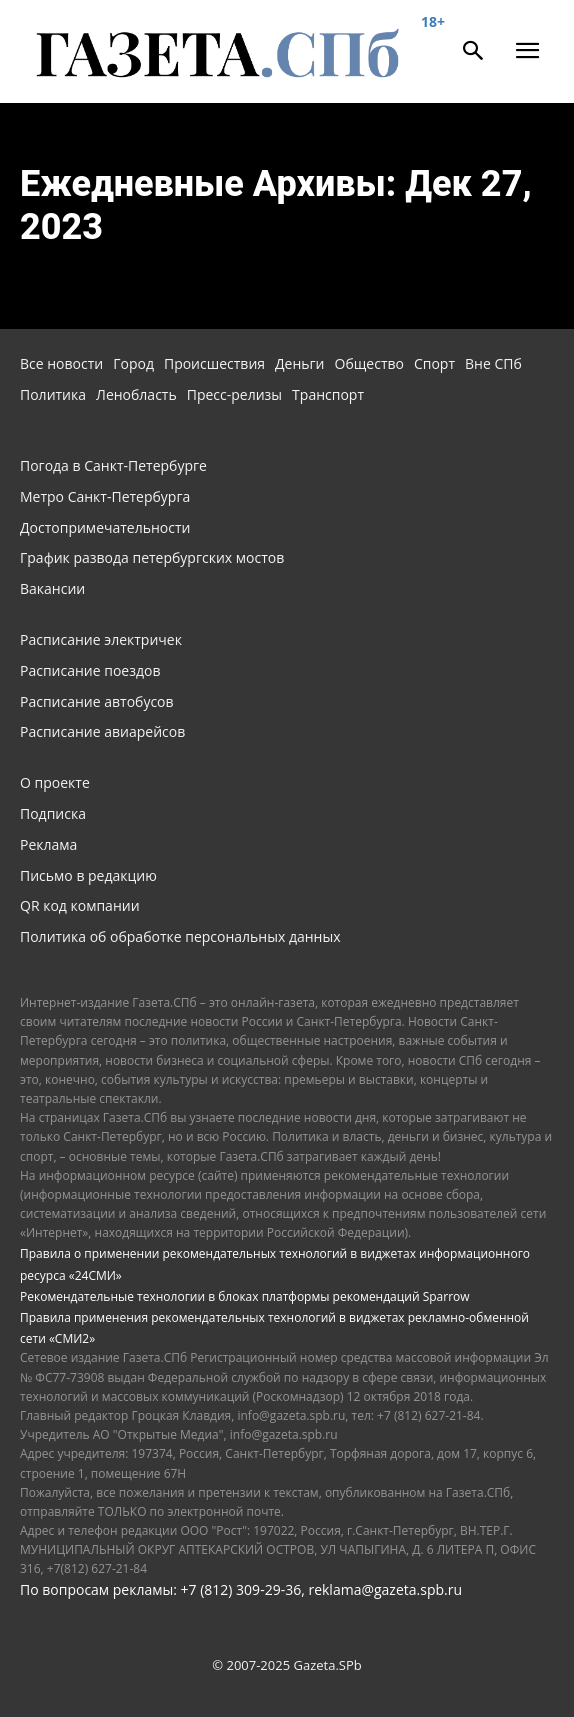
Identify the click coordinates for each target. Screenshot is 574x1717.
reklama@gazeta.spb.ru (385, 1589)
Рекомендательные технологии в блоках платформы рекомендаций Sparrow (245, 1296)
